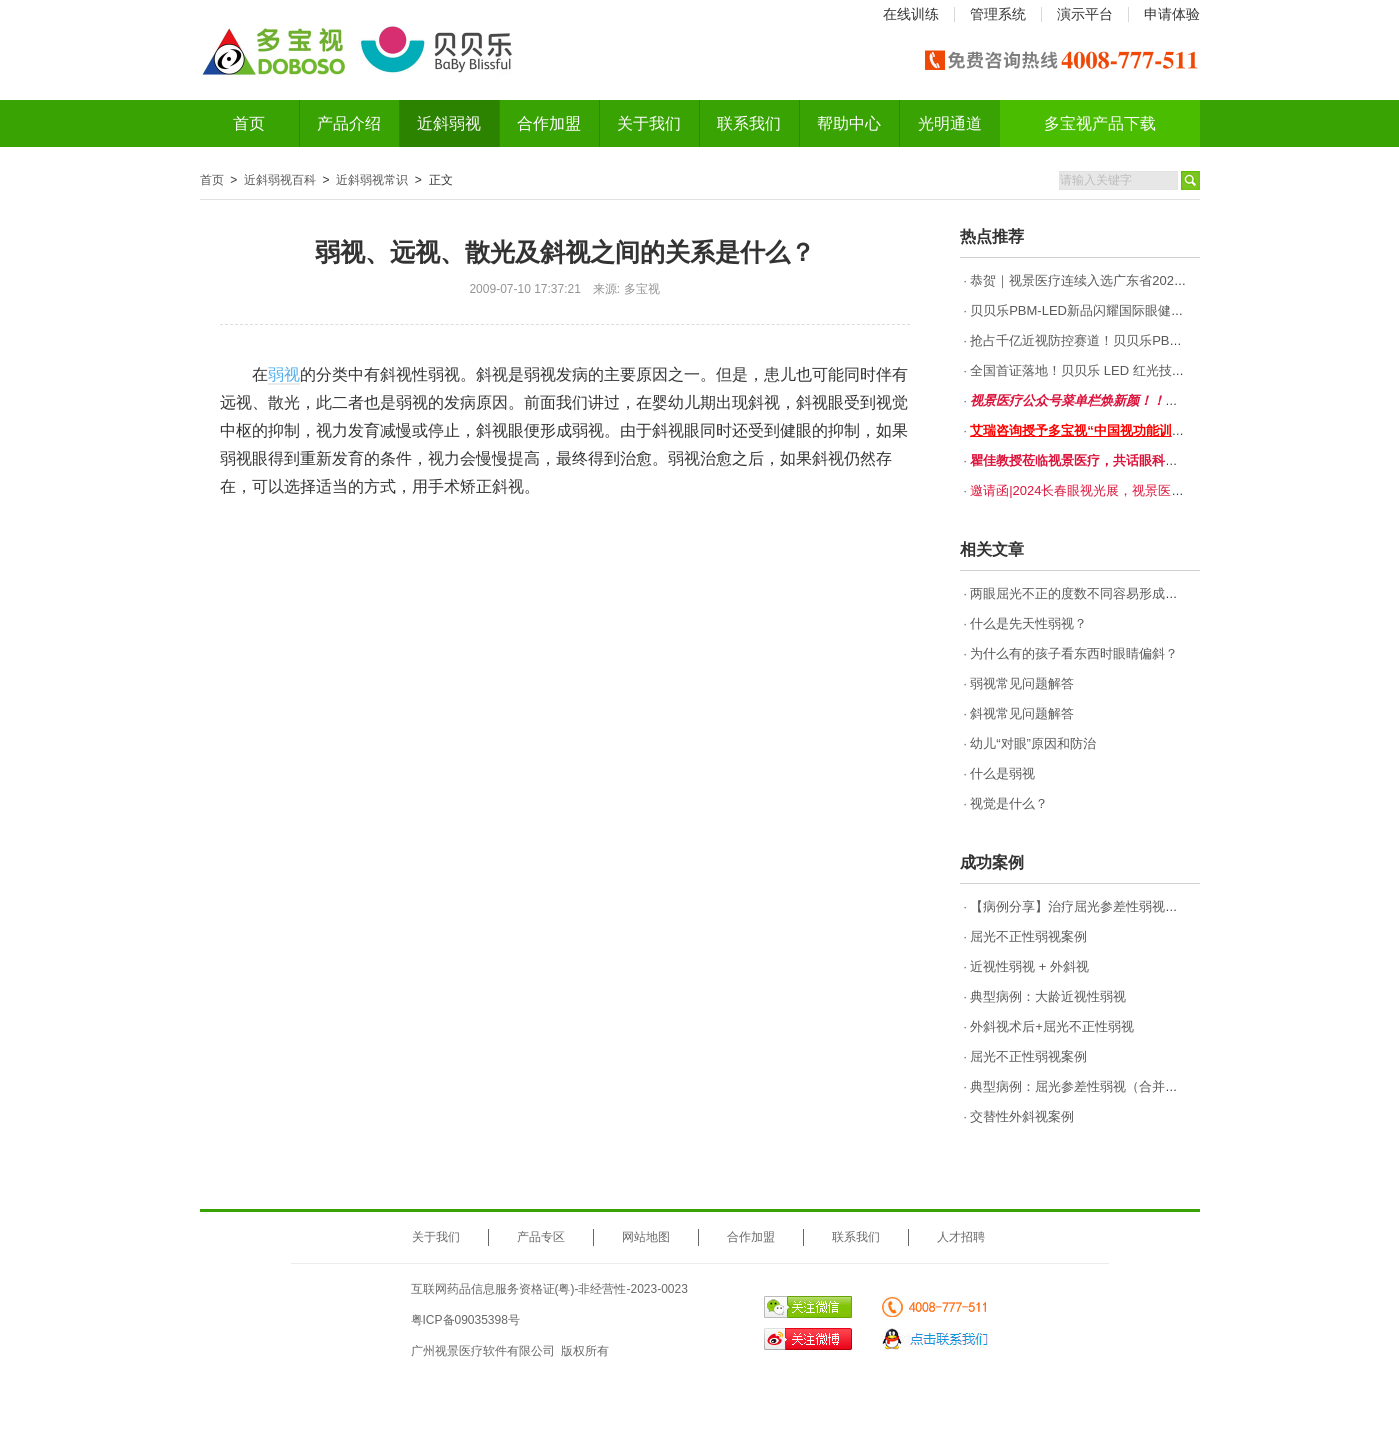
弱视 (284, 374)
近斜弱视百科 (280, 180)
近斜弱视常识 (372, 180)
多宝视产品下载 (1100, 123)
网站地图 (646, 1237)
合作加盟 (549, 123)
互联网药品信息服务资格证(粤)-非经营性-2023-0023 (549, 1289)
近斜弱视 (449, 123)
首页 (249, 123)
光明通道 (950, 123)
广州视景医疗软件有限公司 (483, 1351)
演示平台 (1085, 14)
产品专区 (541, 1237)
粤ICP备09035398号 (465, 1320)
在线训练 (911, 14)
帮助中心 (849, 123)
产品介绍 (349, 123)
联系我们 (749, 123)
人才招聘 (961, 1237)
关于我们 (649, 123)
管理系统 (998, 14)
